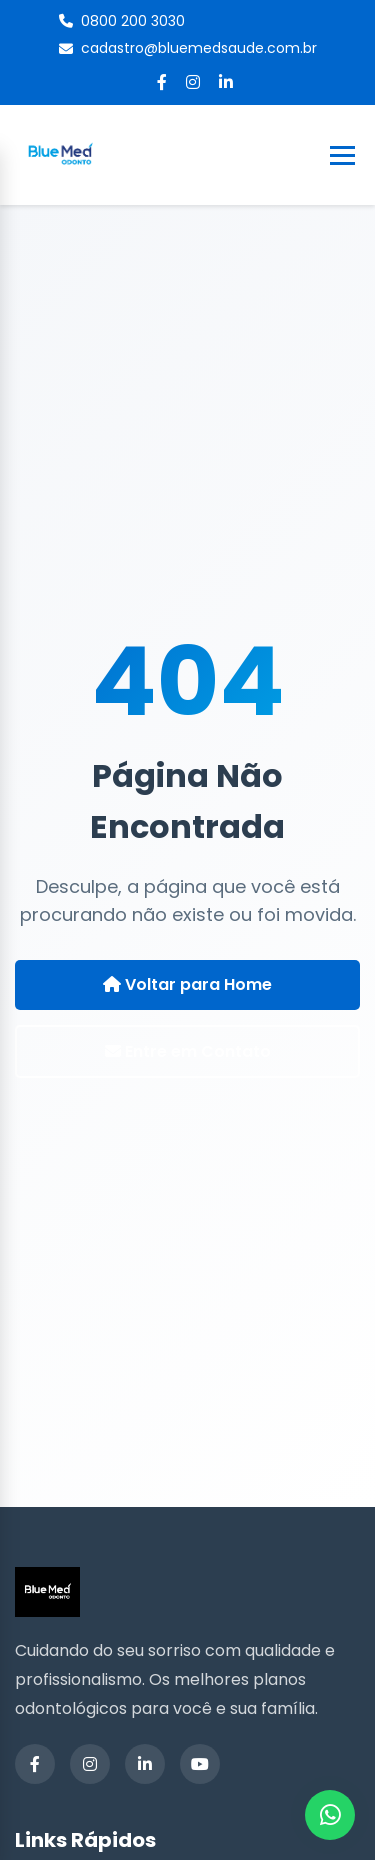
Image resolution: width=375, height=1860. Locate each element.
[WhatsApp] (330, 1815)
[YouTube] (200, 1764)
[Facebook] (162, 82)
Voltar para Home (187, 984)
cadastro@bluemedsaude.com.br (188, 48)
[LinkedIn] (226, 82)
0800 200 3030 (122, 21)
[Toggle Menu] (342, 155)
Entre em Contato (188, 1051)
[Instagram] (193, 82)
